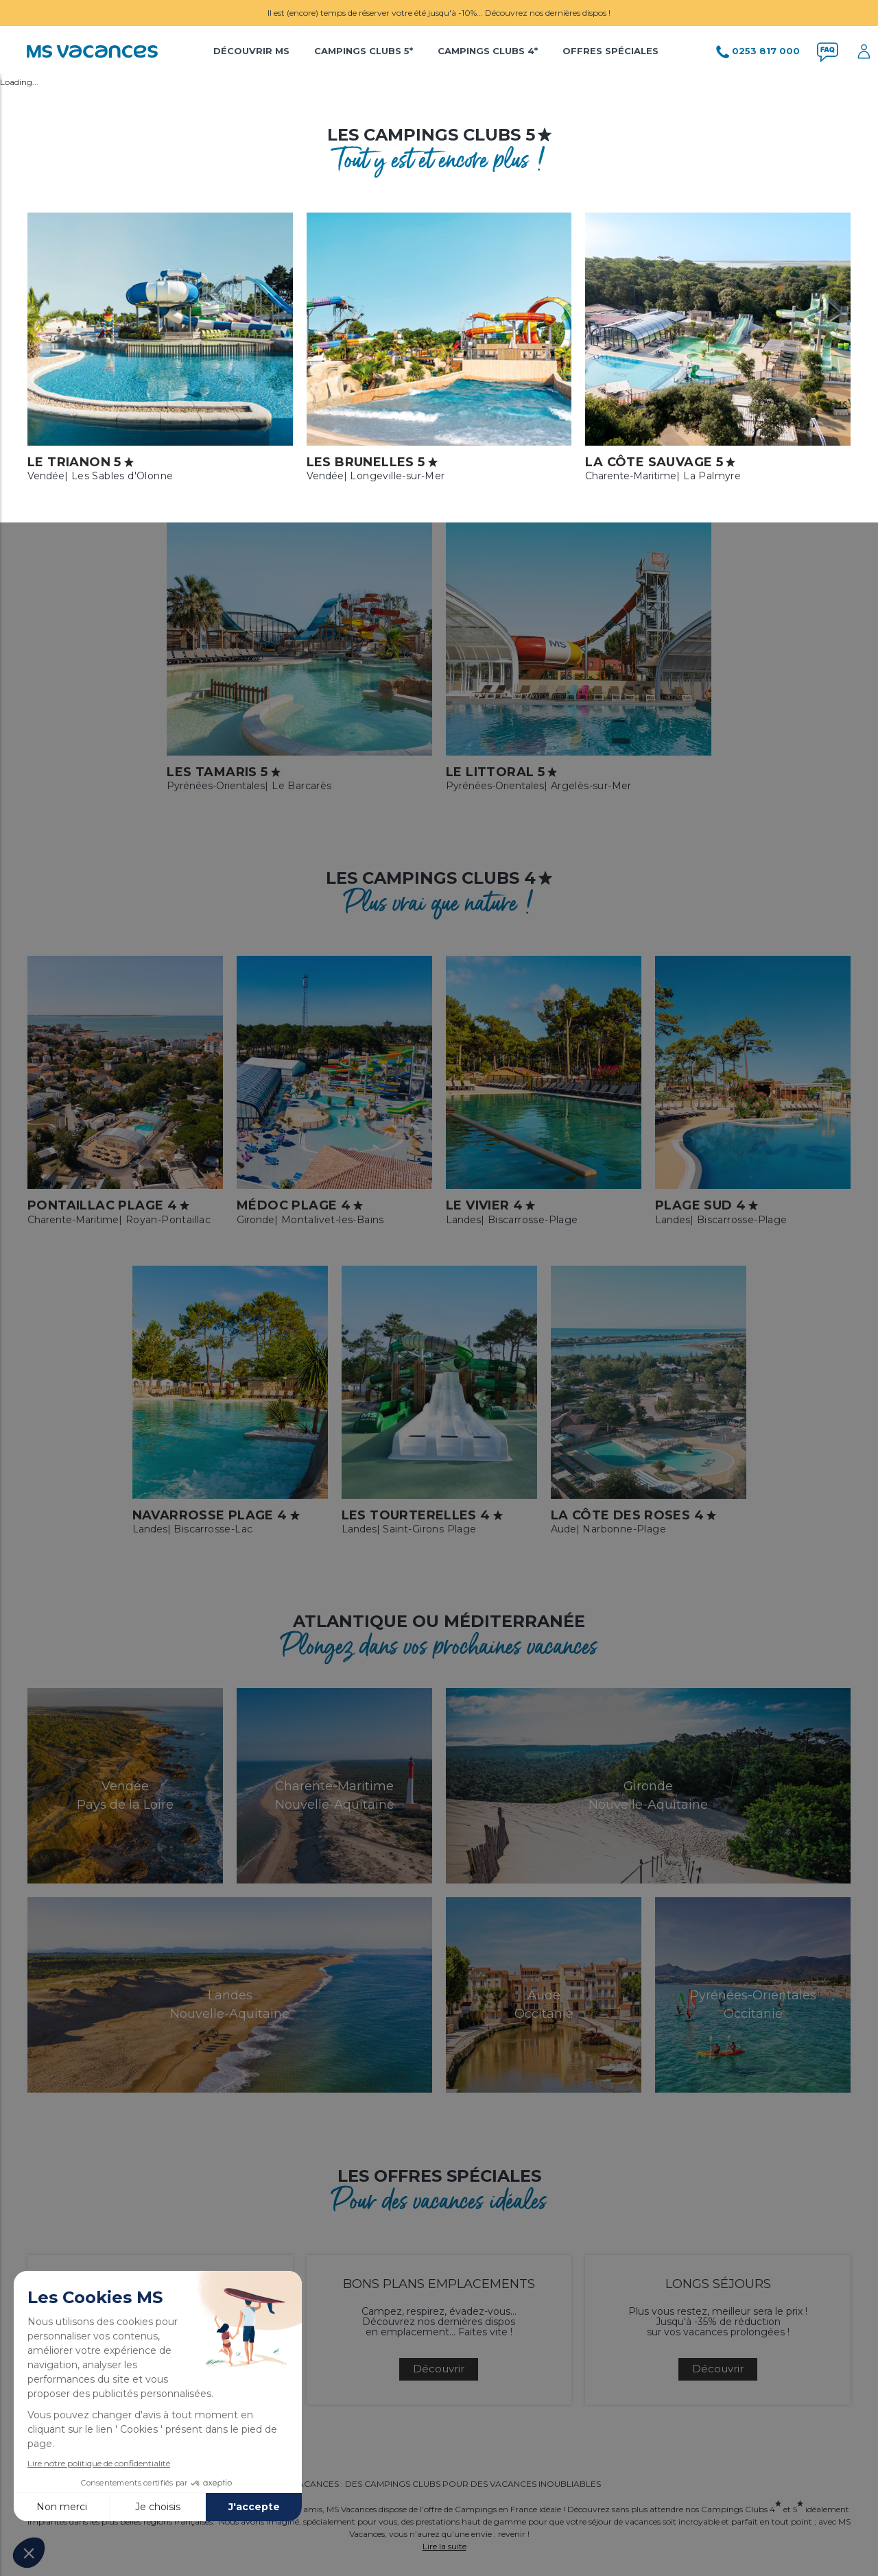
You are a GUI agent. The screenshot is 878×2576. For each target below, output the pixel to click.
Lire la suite (444, 2546)
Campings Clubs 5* (363, 50)
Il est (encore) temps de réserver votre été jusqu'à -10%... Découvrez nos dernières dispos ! (439, 13)
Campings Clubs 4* (488, 50)
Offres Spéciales (610, 50)
